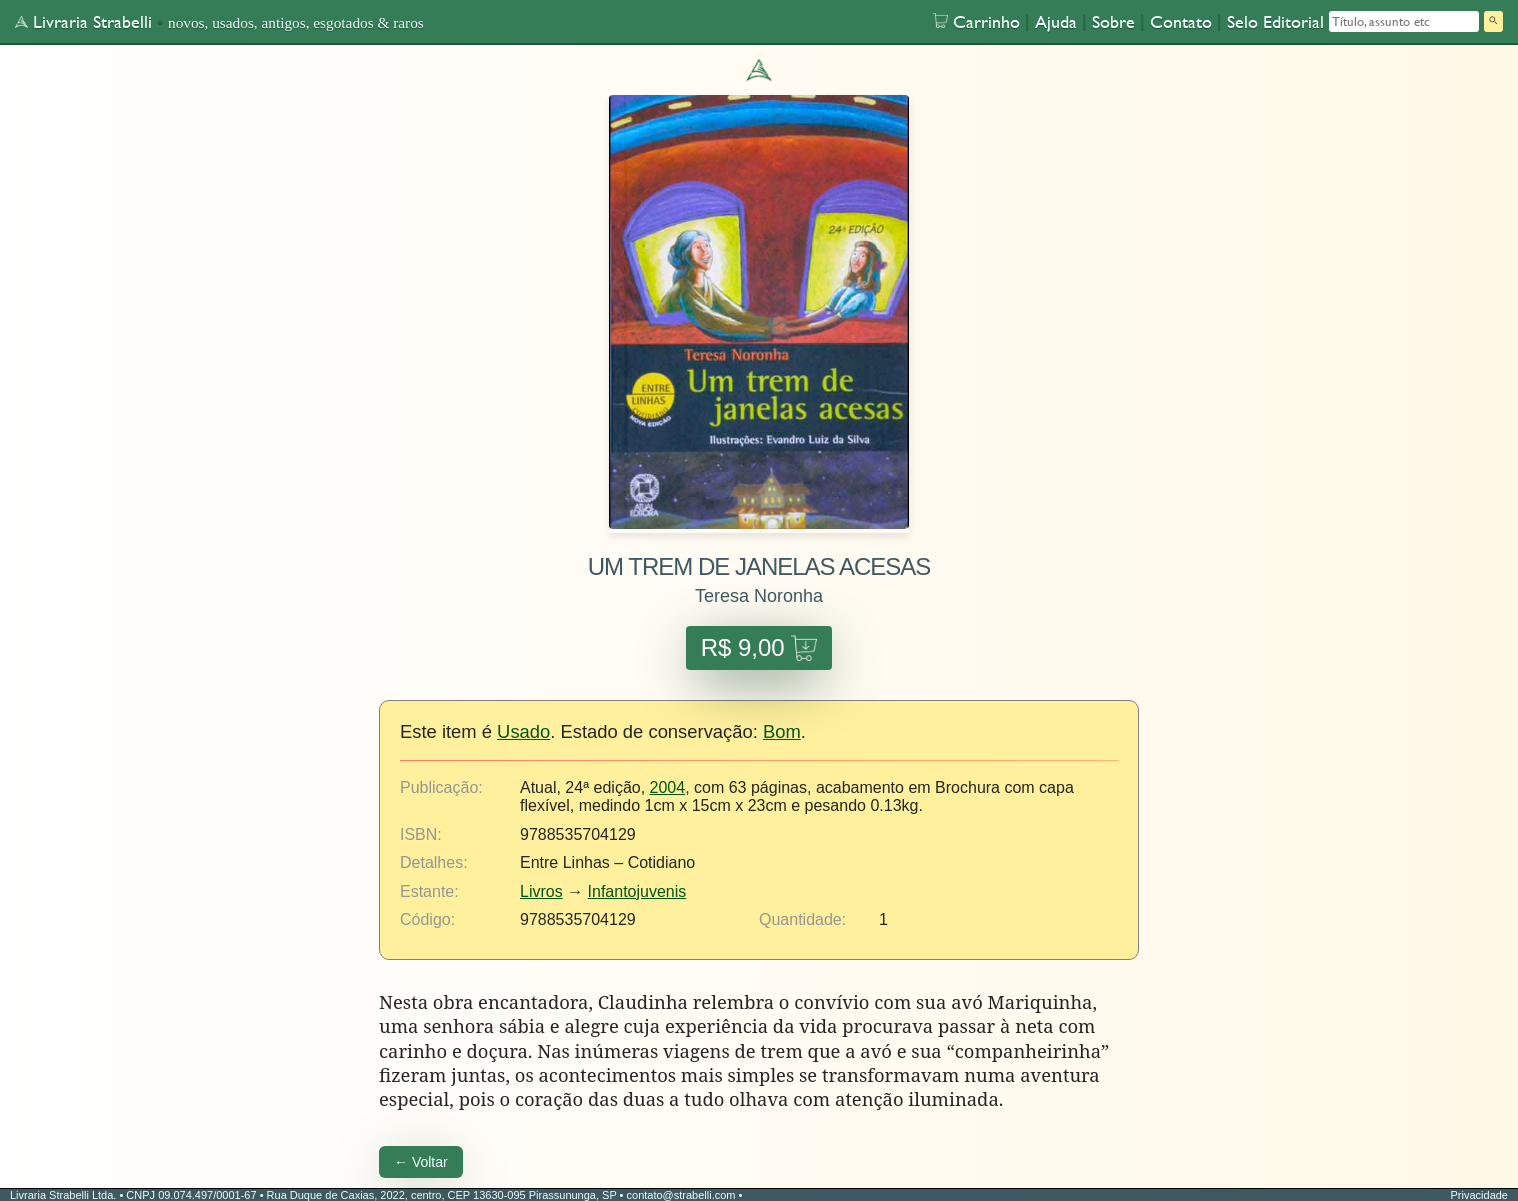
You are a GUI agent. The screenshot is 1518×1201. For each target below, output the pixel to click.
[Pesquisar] (1493, 21)
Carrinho (976, 21)
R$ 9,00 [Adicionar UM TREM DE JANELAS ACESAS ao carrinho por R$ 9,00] (759, 647)
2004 (668, 787)
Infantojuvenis (637, 891)
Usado (523, 731)
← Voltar (421, 1162)
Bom (782, 731)
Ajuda (1056, 21)
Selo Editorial (1275, 21)
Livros (541, 891)
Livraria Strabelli (83, 21)
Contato (1181, 21)
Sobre (1113, 21)
